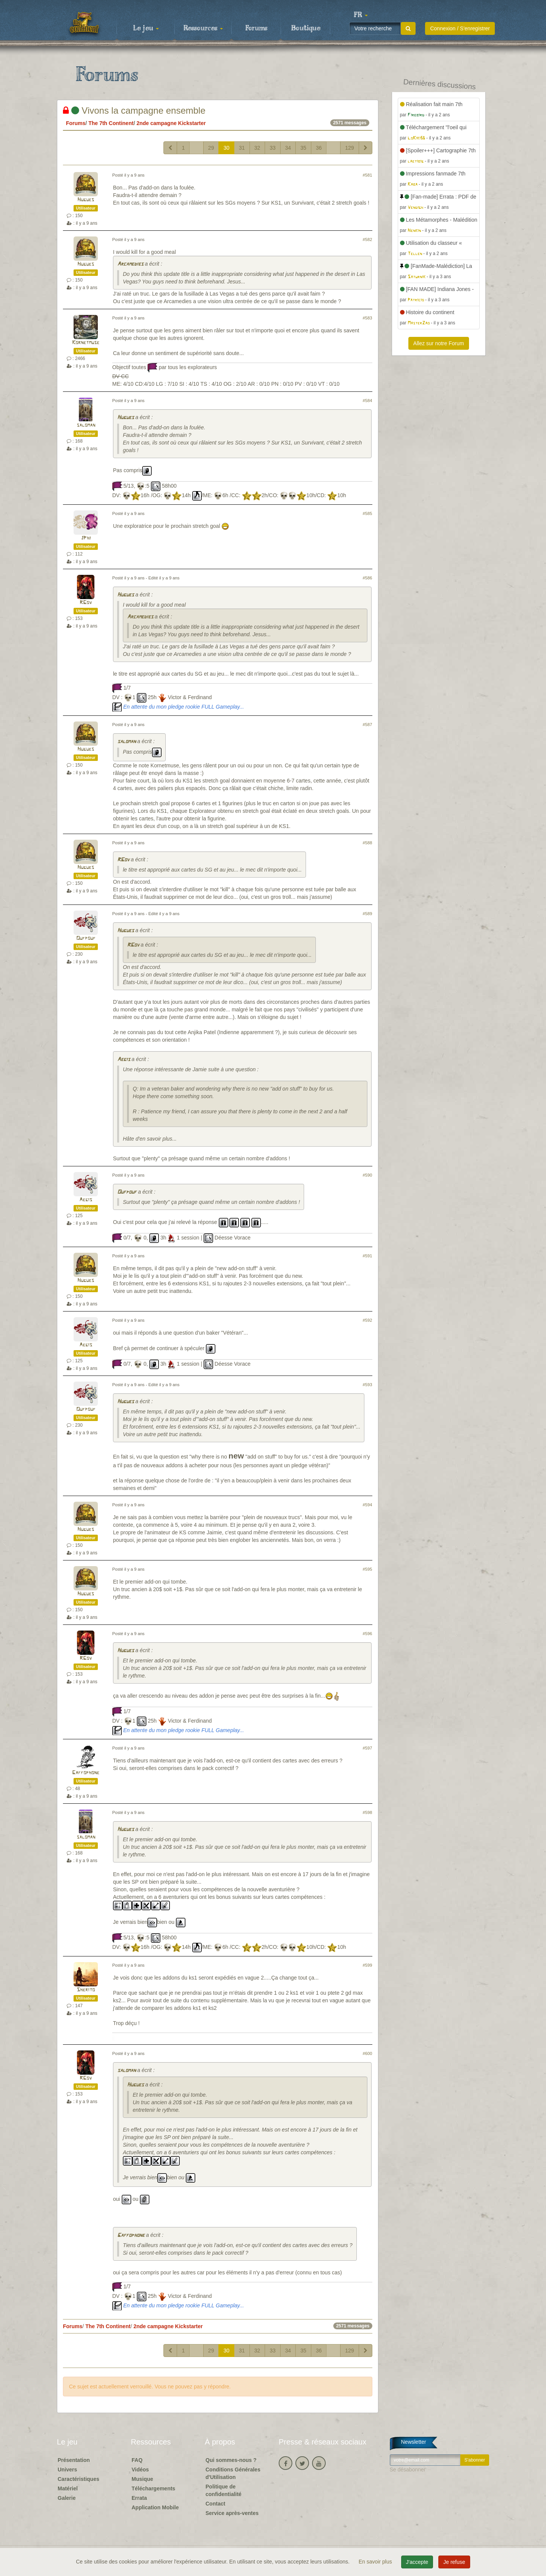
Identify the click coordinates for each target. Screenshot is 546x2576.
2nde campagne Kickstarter (171, 123)
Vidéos (140, 2469)
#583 (367, 318)
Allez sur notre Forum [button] (438, 343)
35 (303, 148)
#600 (367, 2053)
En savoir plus (376, 2562)
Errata (139, 2498)
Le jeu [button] (146, 28)
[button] (360, 15)
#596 (367, 1633)
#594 (367, 1504)
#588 (367, 842)
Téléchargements (153, 2488)
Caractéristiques (78, 2479)
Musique (142, 2479)
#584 (367, 400)
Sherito (86, 1990)
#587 (367, 724)
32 (257, 148)
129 (349, 148)
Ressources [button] (203, 28)
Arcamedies (130, 264)
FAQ (137, 2460)
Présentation (74, 2460)
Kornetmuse (85, 343)
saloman (86, 425)
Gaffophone (85, 1773)
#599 (367, 1965)
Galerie (66, 2498)
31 (242, 148)
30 (226, 148)
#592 (367, 1320)
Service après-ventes (232, 2513)
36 (319, 148)
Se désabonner (408, 2469)
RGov (86, 603)
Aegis (123, 1060)
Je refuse (454, 2562)
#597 (367, 1748)
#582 (367, 239)
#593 (367, 1384)
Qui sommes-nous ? (231, 2460)
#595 (367, 1569)
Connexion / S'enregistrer (460, 28)
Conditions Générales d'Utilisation (233, 2473)
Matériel (68, 2488)
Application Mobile (155, 2507)
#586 (367, 578)
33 (273, 148)
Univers (67, 2469)
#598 (367, 1812)
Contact (215, 2504)
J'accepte (417, 2562)
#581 (367, 175)
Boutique (305, 28)
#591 (367, 1256)
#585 (367, 513)
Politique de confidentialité (224, 2490)
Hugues (85, 200)
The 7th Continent (110, 123)
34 (288, 148)
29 (211, 148)
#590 (367, 1175)
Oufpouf (86, 938)
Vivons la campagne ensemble (134, 110)
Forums (256, 28)
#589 (367, 913)
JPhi (86, 538)
